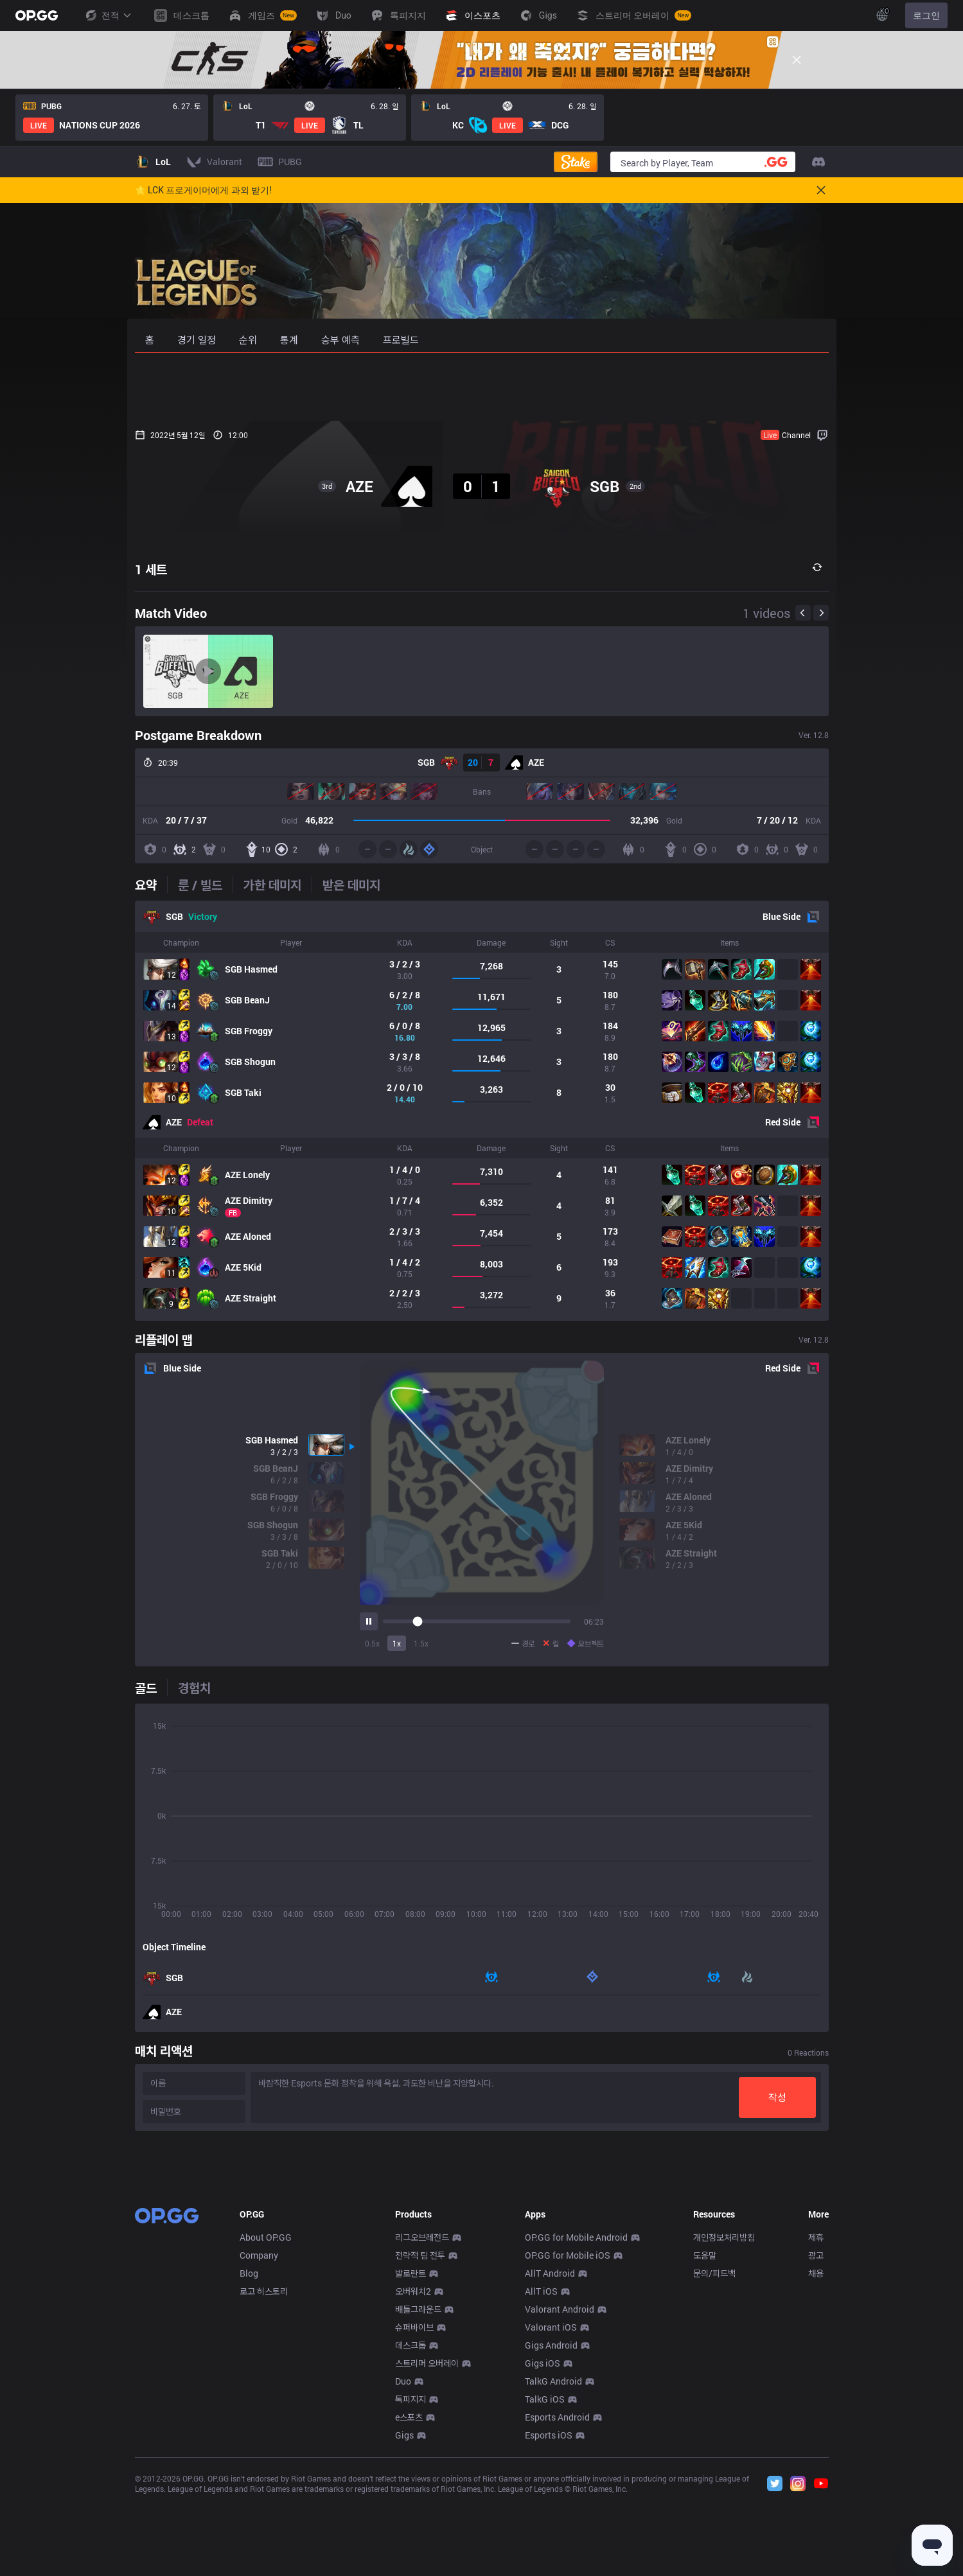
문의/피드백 (714, 2463)
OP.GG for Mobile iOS (567, 2445)
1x (397, 1643)
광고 (816, 2445)
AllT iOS (541, 2481)
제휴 (816, 2427)
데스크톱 (410, 2535)
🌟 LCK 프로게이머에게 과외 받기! (203, 190)
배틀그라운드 (418, 2499)
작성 (777, 2097)
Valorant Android (559, 2499)
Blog (249, 2463)
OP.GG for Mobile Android (576, 2427)
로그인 (926, 15)
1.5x (421, 1643)
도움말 (704, 2445)
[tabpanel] (482, 1110)
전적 (108, 15)
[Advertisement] (481, 387)
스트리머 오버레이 (427, 2553)
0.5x (372, 1643)
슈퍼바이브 (414, 2517)
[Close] (796, 59)
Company (259, 2445)
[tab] (151, 884)
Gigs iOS (542, 2553)
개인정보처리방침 (724, 2427)
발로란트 (410, 2463)
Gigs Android (551, 2535)
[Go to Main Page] (36, 15)
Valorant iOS (551, 2517)
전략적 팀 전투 (420, 2445)
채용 (816, 2463)
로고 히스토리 (264, 2481)
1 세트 (151, 569)
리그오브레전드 (422, 2427)
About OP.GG (266, 2427)
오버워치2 (413, 2481)
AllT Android (550, 2463)
